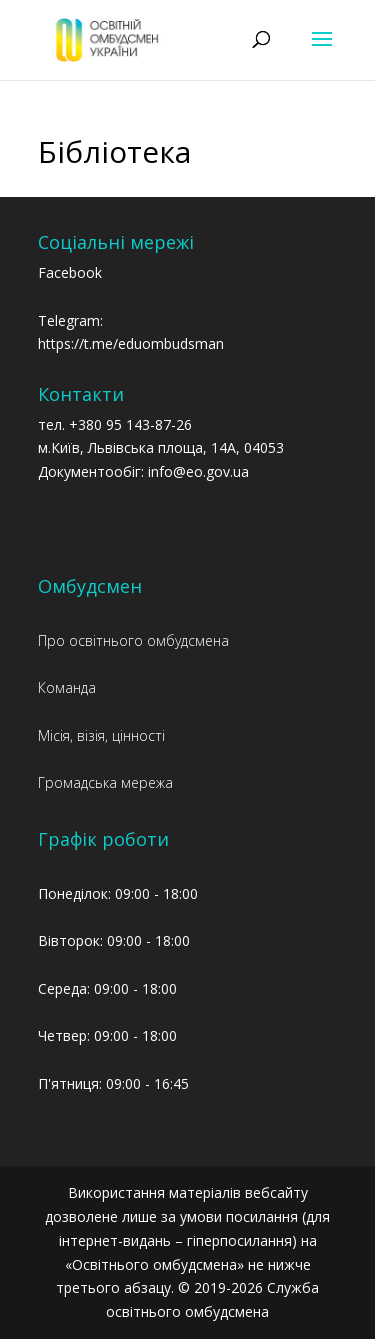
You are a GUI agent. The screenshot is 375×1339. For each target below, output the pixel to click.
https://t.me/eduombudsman (131, 343)
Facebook (70, 272)
